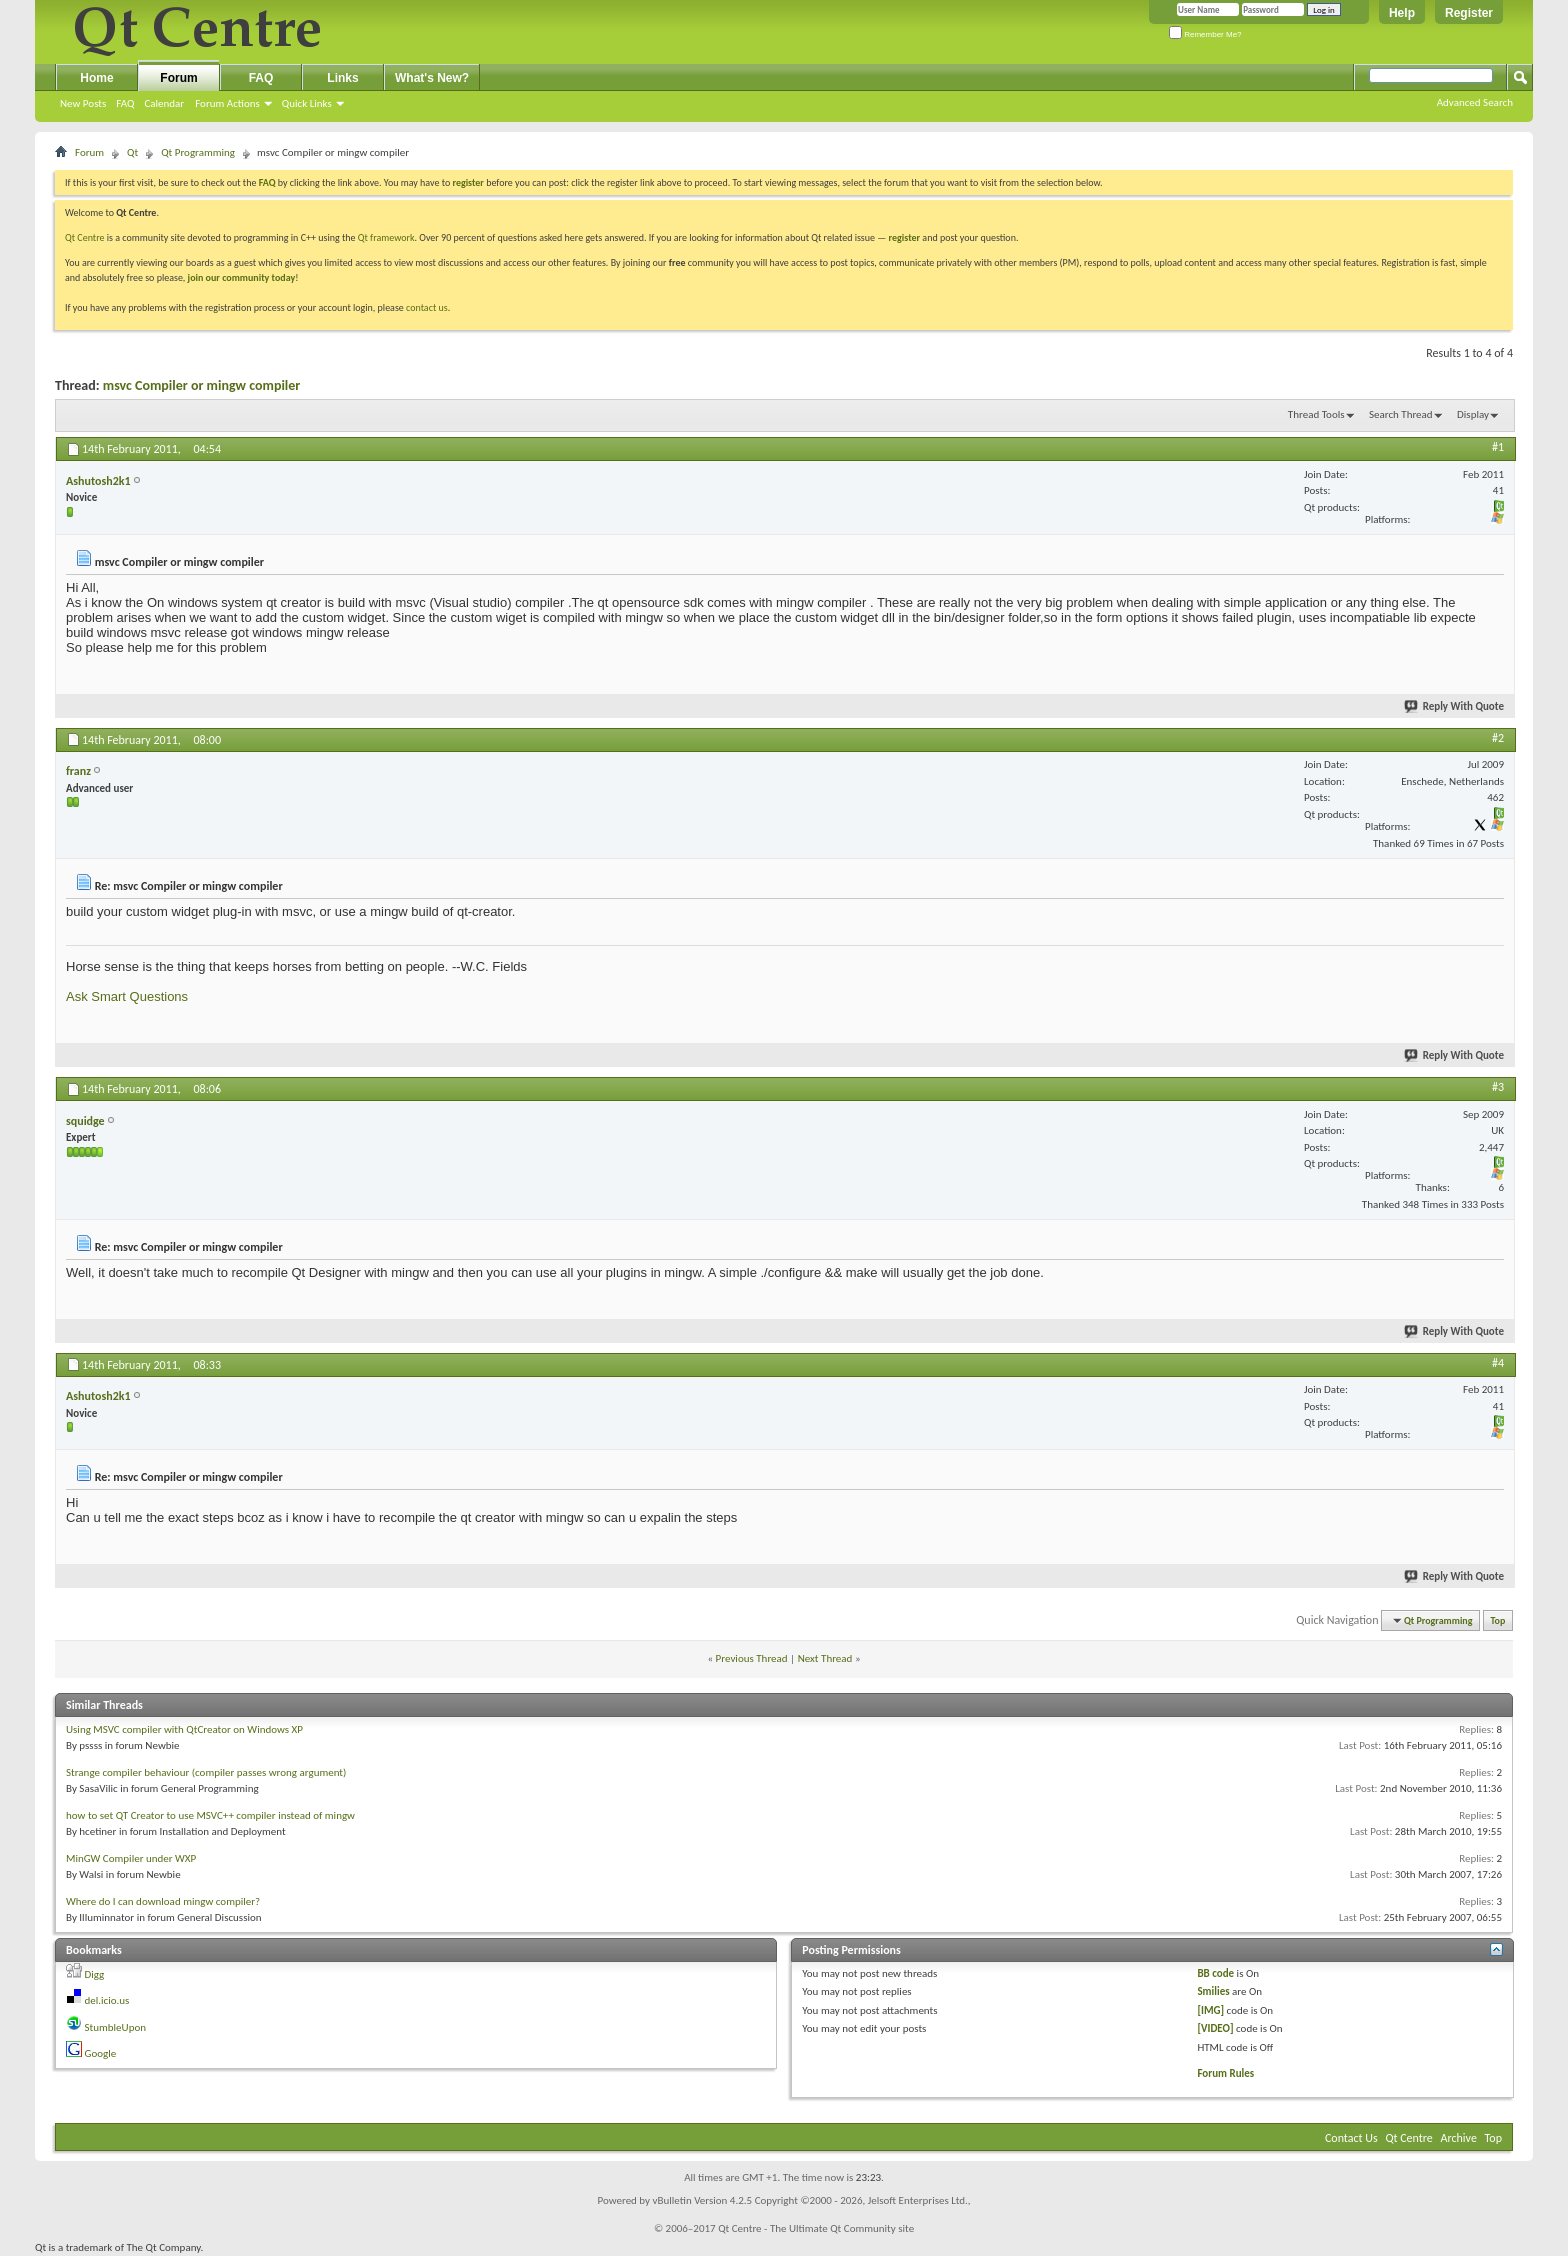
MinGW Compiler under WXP (131, 1858)
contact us (427, 307)
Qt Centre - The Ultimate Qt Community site (816, 2228)
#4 (1498, 1363)
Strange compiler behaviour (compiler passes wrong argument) (206, 1772)
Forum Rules (1225, 2073)
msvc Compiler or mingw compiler (202, 385)
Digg (95, 1974)
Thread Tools (1316, 414)
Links (342, 78)
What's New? (432, 78)
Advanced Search (1475, 102)
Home (96, 78)
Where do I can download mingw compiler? (163, 1901)
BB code (1215, 1973)
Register (1469, 13)
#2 (1498, 738)
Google (101, 2053)
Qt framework (386, 237)
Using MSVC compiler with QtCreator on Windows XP (184, 1729)
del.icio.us (107, 2000)
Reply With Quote (1455, 706)
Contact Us (1351, 2138)
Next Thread (825, 1658)
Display (1473, 414)
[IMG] (1210, 2010)
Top (1498, 1620)
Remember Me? (1205, 34)
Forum (178, 78)
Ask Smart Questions (127, 996)
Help (1402, 13)
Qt (132, 152)
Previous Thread (752, 1658)
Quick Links (307, 103)
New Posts (83, 103)
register (904, 237)
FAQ (125, 103)
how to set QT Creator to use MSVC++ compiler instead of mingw (210, 1815)
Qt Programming (198, 152)
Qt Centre (85, 237)
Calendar (164, 103)
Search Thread (1401, 414)
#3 (1498, 1087)
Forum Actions (227, 103)
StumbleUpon (116, 2027)
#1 (1498, 447)
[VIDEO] (1215, 2028)
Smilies (1213, 1991)
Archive (1459, 2138)
